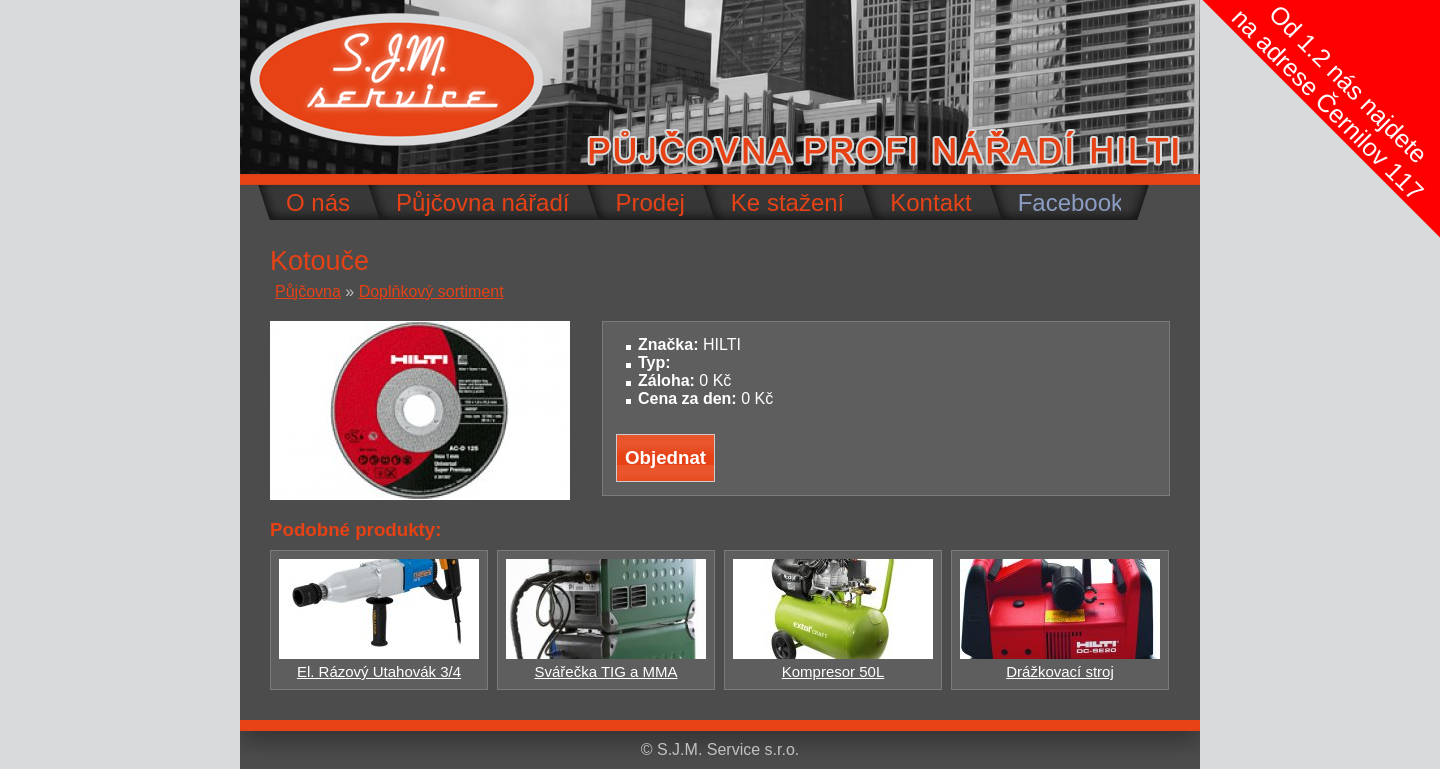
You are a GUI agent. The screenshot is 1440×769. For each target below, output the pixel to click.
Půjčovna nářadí (482, 202)
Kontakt (930, 202)
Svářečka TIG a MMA (606, 662)
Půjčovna (308, 291)
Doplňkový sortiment (431, 291)
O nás (318, 202)
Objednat (665, 457)
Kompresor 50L (833, 662)
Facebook (1070, 202)
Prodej (649, 202)
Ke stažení (787, 202)
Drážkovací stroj (1060, 662)
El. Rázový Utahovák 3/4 (379, 662)
